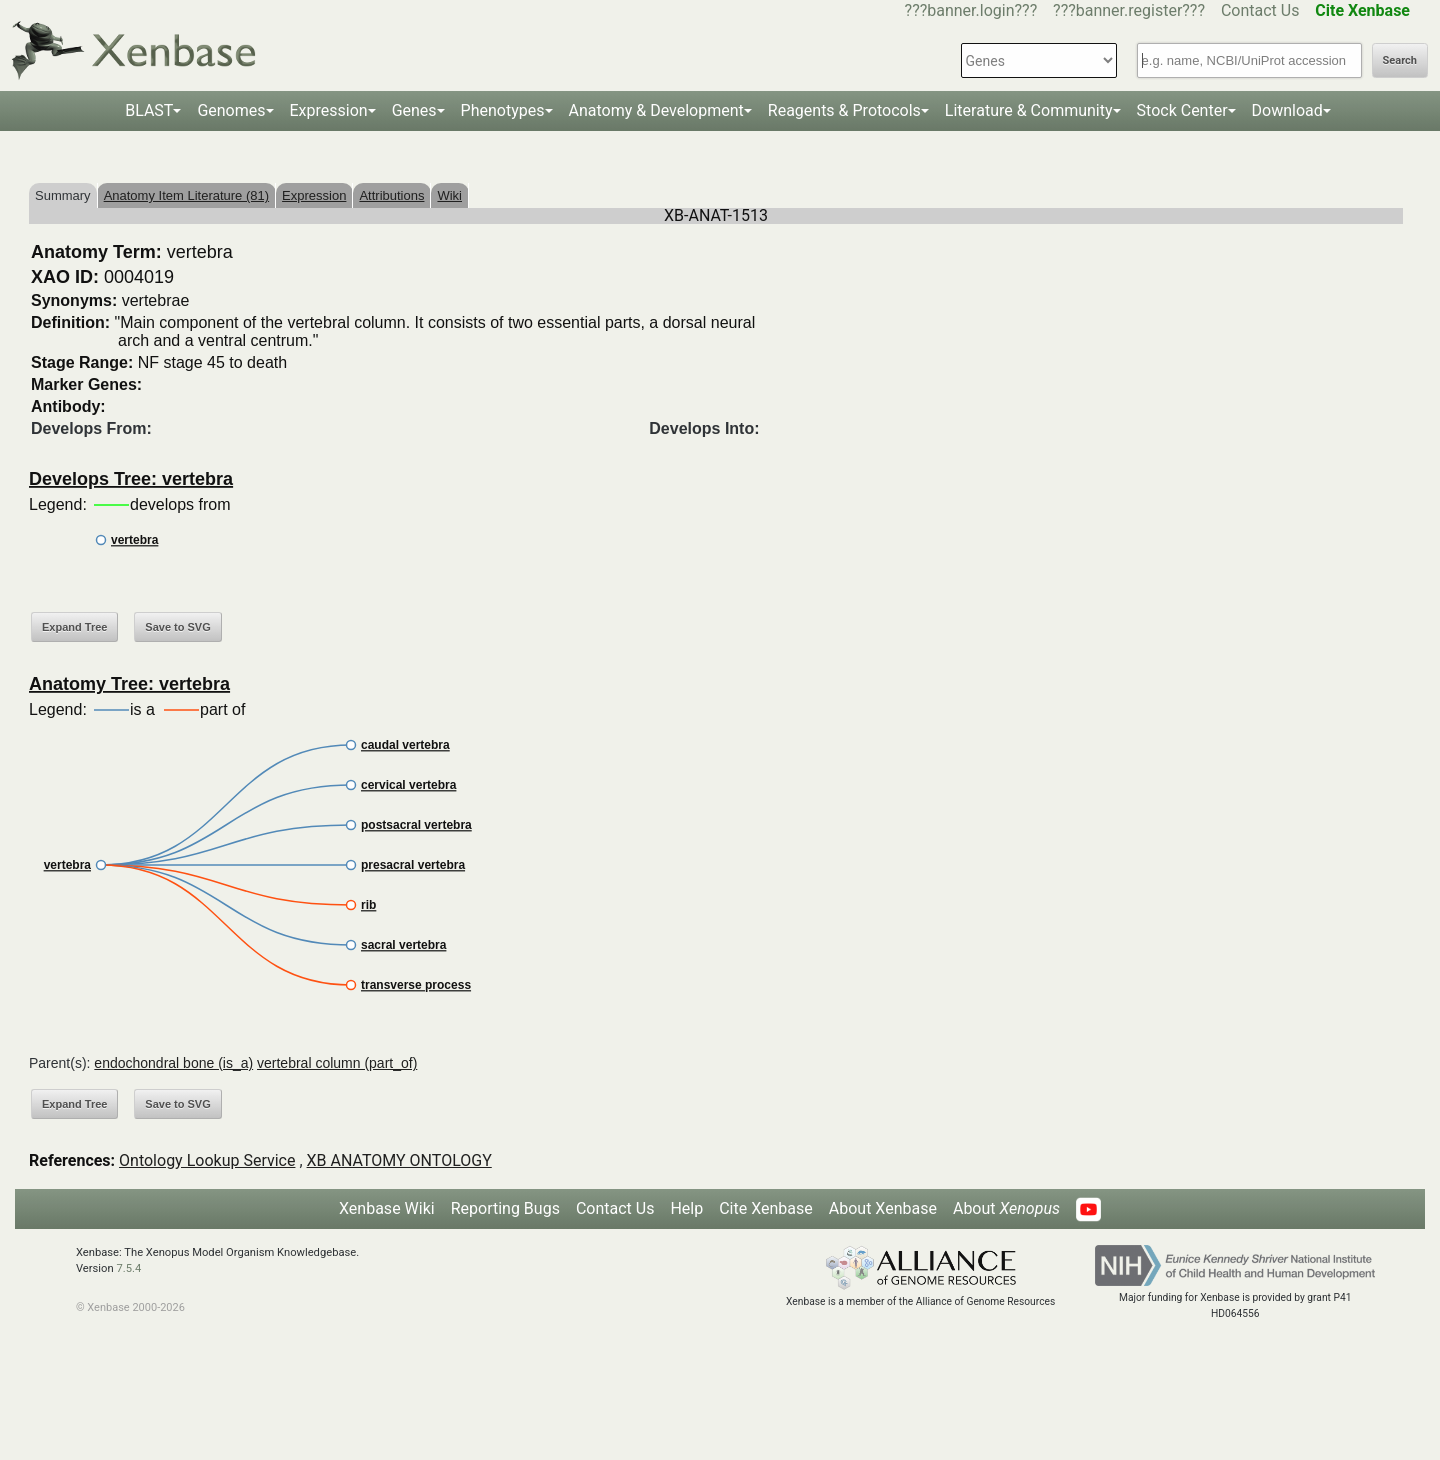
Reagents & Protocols (844, 110)
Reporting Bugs (505, 1208)
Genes (414, 110)
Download (1287, 110)
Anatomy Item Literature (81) (186, 195)
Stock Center (1182, 110)
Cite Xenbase (766, 1208)
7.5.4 (128, 1268)
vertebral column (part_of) (337, 1063)
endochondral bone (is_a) (173, 1063)
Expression (329, 110)
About (1006, 1208)
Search (1400, 60)
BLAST (149, 110)
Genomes (231, 110)
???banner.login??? (971, 10)
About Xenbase (883, 1208)
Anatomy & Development (656, 110)
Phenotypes (503, 110)
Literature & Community (1029, 110)
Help (686, 1208)
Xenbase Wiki (387, 1208)
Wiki (449, 195)
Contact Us (1260, 10)
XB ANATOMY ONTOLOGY (399, 1160)
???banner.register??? (1129, 10)
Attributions (391, 195)
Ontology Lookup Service (207, 1160)
